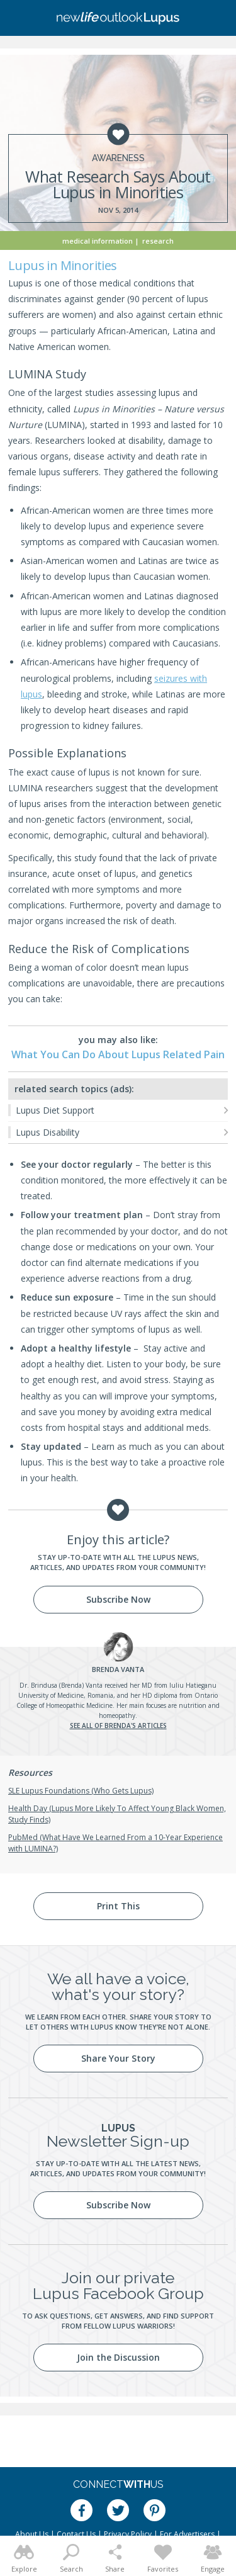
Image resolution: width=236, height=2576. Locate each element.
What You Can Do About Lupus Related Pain (118, 1054)
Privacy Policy (128, 2534)
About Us (31, 2534)
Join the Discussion (118, 2357)
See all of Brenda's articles (118, 1725)
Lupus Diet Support (55, 1110)
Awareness (118, 158)
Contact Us (76, 2534)
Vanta (118, 1669)
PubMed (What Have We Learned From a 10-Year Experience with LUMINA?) (115, 1843)
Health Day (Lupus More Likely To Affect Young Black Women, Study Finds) (117, 1814)
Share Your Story (118, 2058)
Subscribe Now (118, 1599)
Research (158, 241)
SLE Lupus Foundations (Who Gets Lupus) (81, 1790)
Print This (118, 1906)
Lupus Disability (47, 1132)
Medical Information (97, 241)
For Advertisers (187, 2534)
